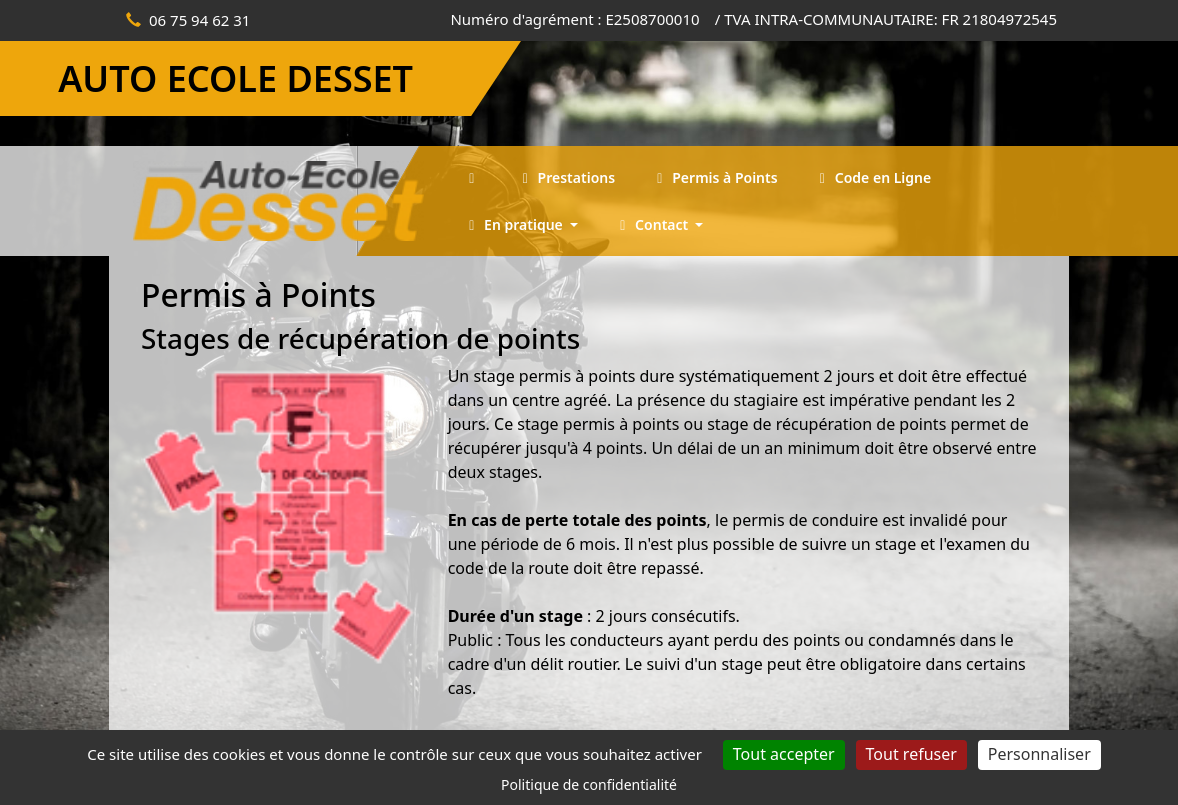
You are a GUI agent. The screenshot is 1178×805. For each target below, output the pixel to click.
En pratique (514, 224)
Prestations (565, 177)
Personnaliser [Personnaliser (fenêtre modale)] (1039, 754)
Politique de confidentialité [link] (589, 784)
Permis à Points (714, 177)
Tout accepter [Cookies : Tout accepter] (784, 754)
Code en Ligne (873, 177)
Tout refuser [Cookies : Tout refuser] (911, 754)
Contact (653, 224)
